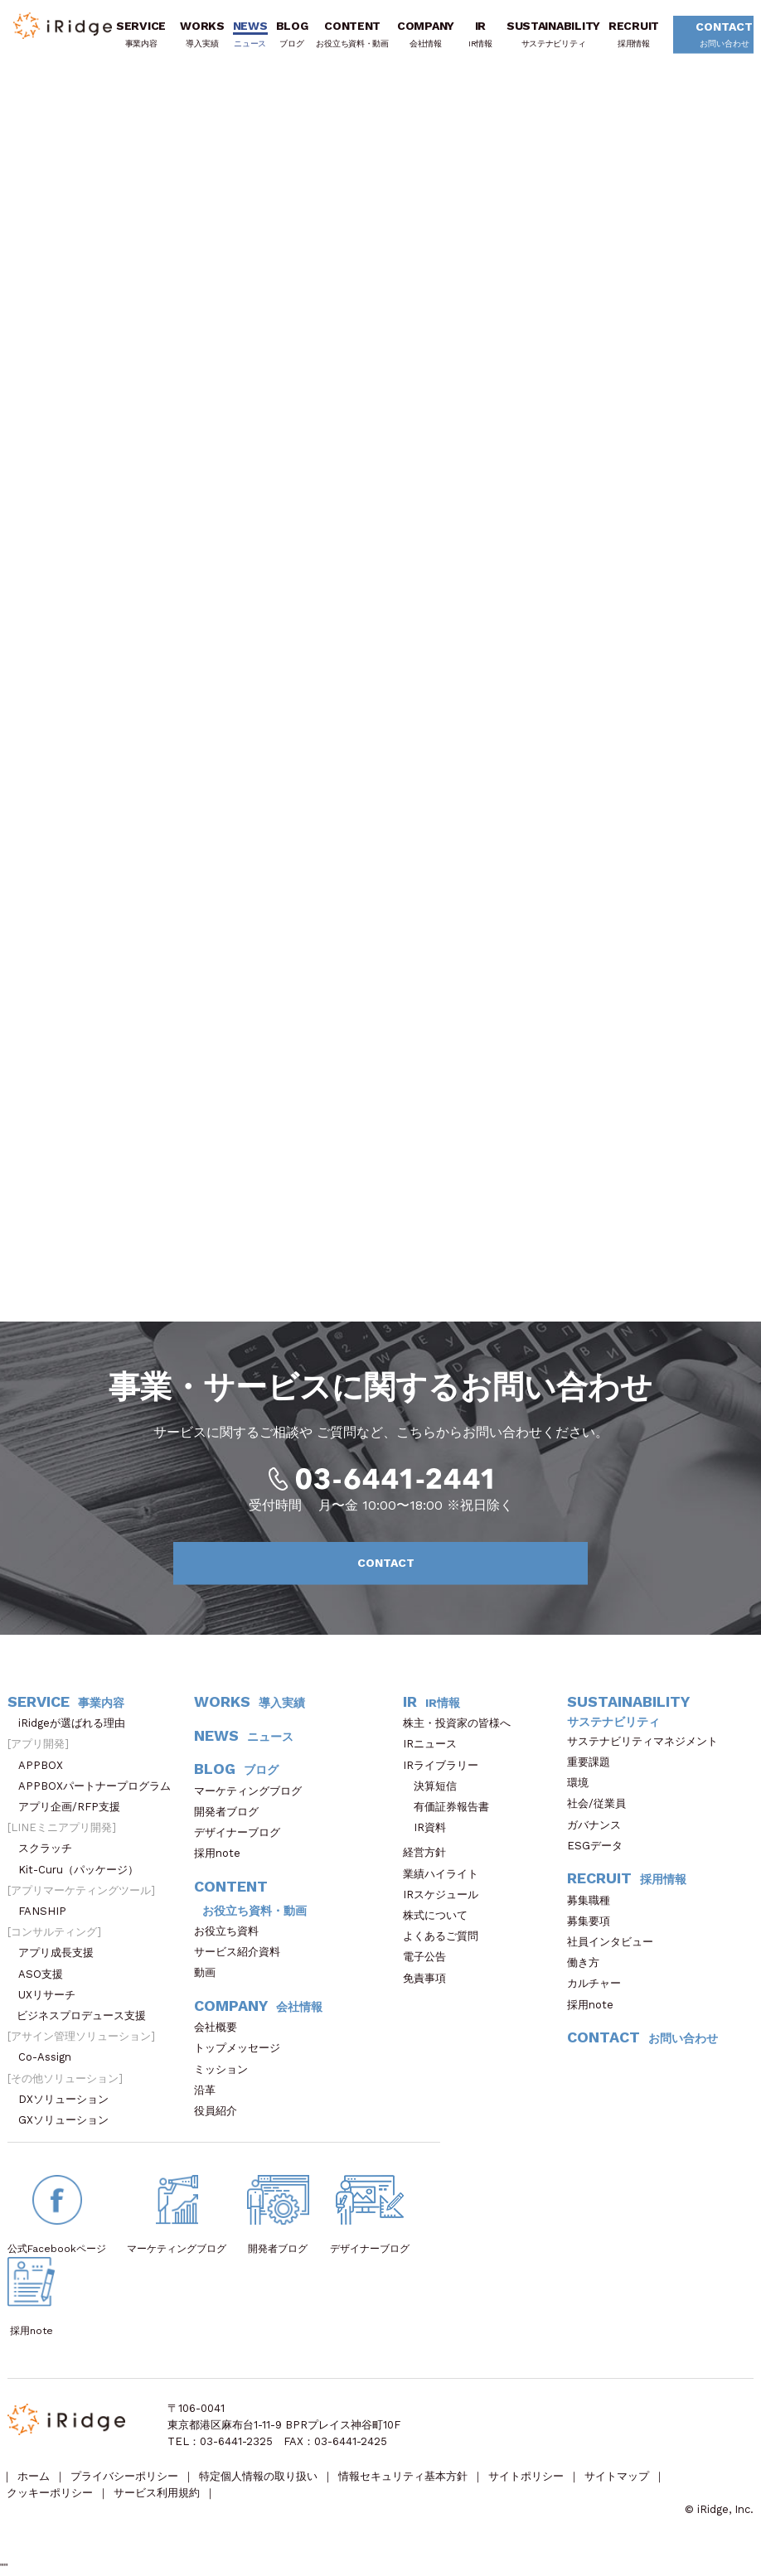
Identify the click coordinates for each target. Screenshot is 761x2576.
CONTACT (717, 35)
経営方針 (430, 1852)
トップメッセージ (242, 2048)
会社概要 (221, 2027)
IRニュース (435, 1743)
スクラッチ (50, 1848)
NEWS (250, 34)
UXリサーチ (52, 1995)
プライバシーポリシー (124, 2476)
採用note (217, 1853)
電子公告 (430, 1956)
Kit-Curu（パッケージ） (83, 1869)
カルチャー (599, 1983)
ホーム (33, 2476)
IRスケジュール (446, 1894)
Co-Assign (53, 2057)
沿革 (210, 2090)
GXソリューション (68, 2120)
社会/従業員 (602, 1803)
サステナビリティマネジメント (648, 1741)
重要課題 (594, 1762)
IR (480, 34)
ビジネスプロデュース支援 (87, 2015)
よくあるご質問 (446, 1936)
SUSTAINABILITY (553, 34)
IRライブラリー (446, 1765)
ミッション (226, 2069)
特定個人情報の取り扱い (258, 2476)
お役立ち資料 (231, 1931)
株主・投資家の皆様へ (462, 1723)
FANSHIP (50, 1911)
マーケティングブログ (253, 1791)
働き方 (588, 1962)
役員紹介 (221, 2111)
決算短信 (435, 1786)
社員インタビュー (615, 1942)
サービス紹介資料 (242, 1951)
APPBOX (46, 1765)
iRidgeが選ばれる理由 (77, 1723)
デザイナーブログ (237, 1832)
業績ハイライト (446, 1874)
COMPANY (425, 34)
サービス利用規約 (157, 2493)
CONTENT (352, 34)
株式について (440, 1915)
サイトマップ (616, 2476)
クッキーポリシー (50, 2493)
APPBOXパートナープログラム (100, 1786)
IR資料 (430, 1827)
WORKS (202, 34)
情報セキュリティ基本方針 (403, 2476)
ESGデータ (600, 1845)
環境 (583, 1782)
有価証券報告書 (451, 1806)
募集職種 (597, 1900)
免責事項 (430, 1978)
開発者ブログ (226, 1811)
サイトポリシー (526, 2476)
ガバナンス (599, 1825)
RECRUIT (633, 34)
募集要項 (594, 1921)
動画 (210, 1972)
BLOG (292, 34)
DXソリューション (68, 2099)
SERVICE (141, 34)
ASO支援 (46, 1974)
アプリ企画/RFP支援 (74, 1806)
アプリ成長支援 (61, 1952)
